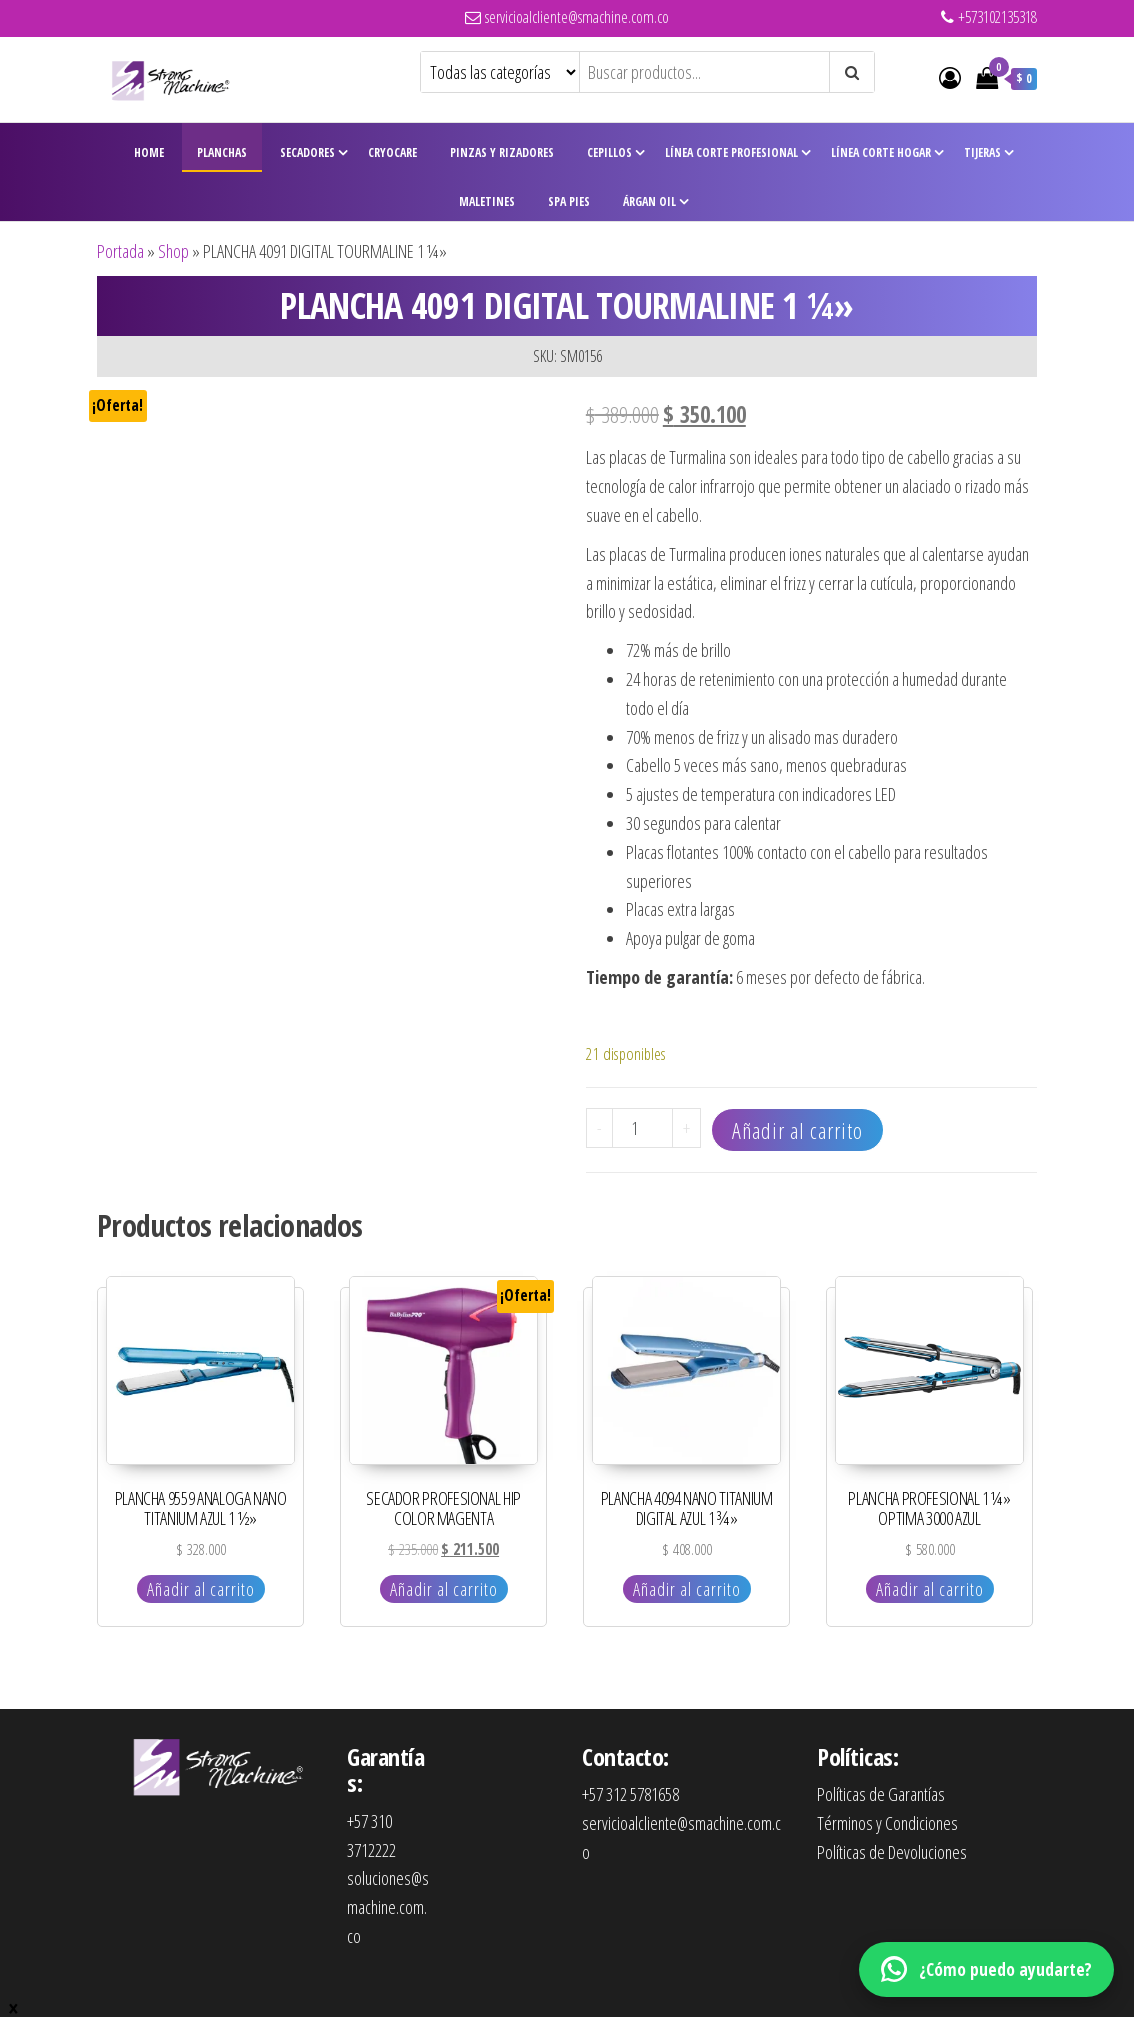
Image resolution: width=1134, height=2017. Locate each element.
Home (149, 152)
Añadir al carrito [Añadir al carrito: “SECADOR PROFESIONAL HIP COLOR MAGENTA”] (444, 1589)
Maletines (487, 201)
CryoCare (392, 152)
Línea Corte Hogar (881, 152)
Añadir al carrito (797, 1130)
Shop (173, 251)
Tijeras (982, 152)
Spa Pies (569, 201)
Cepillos (609, 152)
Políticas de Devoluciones (892, 1852)
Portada (120, 251)
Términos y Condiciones (887, 1823)
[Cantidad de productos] (642, 1128)
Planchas (222, 152)
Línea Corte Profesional (731, 152)
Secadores (307, 152)
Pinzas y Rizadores (502, 152)
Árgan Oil (649, 201)
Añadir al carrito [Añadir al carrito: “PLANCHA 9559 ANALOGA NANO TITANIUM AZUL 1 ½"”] (201, 1589)
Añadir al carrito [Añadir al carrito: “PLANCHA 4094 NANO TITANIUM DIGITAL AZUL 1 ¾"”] (687, 1589)
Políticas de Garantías (881, 1794)
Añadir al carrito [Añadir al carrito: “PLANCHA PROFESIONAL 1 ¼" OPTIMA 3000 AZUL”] (930, 1589)
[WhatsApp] (986, 1969)
